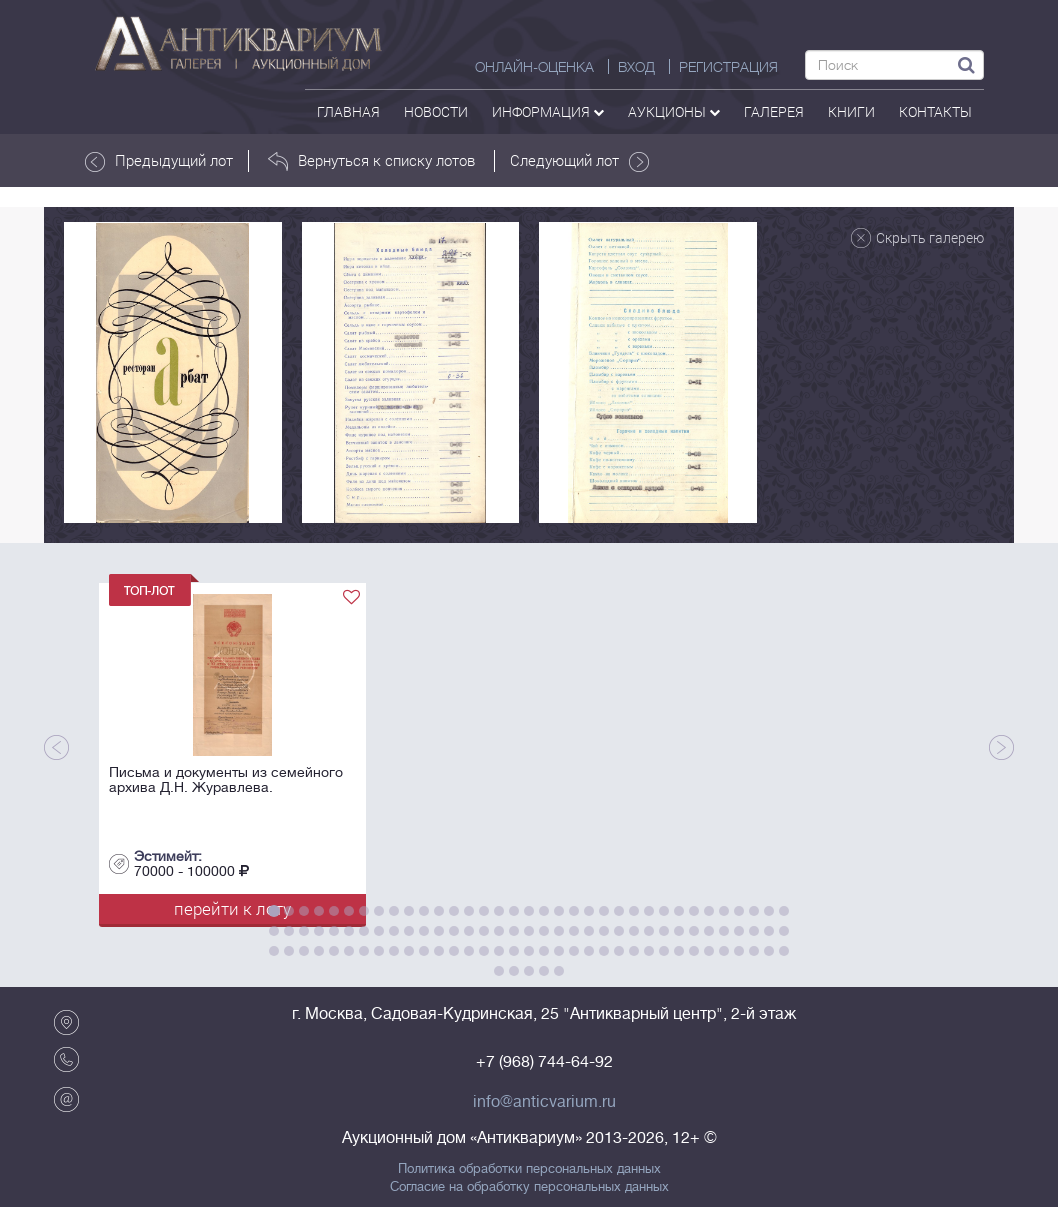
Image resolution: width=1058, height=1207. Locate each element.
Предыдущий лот (159, 161)
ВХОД (636, 67)
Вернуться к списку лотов (371, 161)
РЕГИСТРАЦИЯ (728, 67)
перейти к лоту (232, 908)
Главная (348, 111)
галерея (774, 111)
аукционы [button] (674, 111)
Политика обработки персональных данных (529, 1169)
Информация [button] (548, 111)
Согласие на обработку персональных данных (529, 1187)
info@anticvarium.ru (544, 1102)
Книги (851, 111)
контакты (935, 111)
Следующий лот (579, 161)
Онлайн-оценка (534, 67)
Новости (436, 111)
